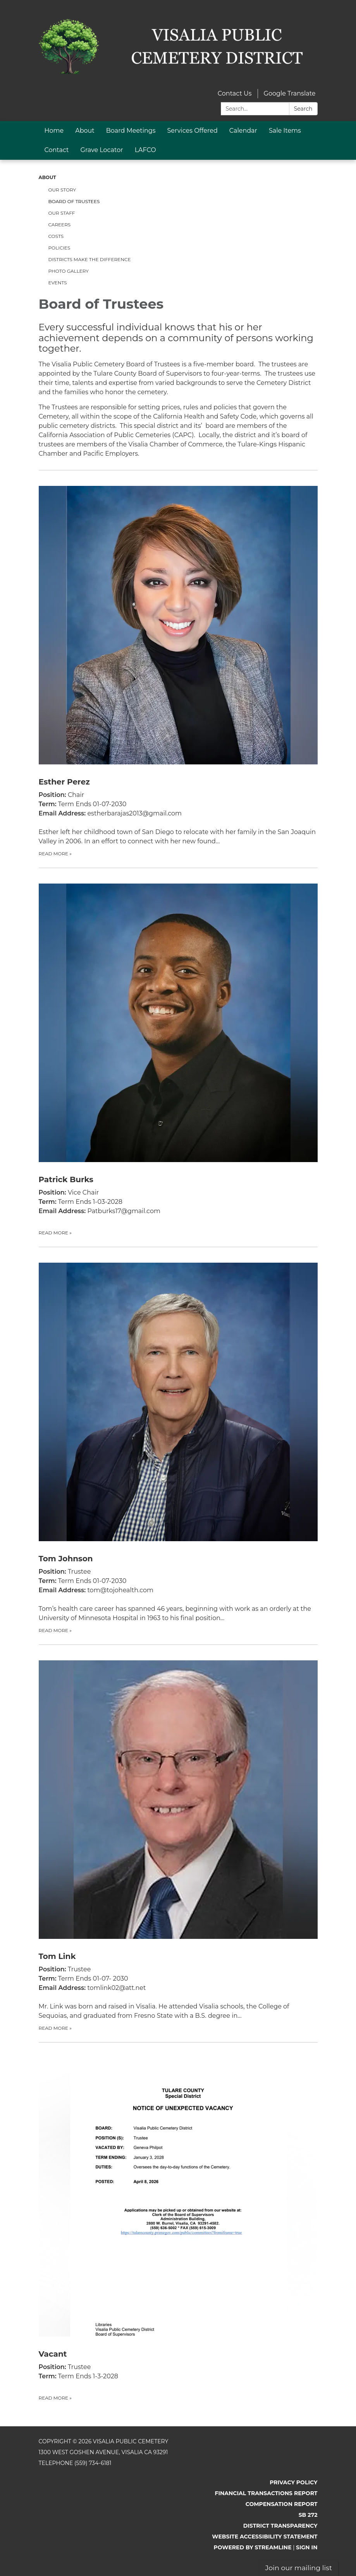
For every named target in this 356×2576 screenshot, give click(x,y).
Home (54, 130)
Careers (59, 224)
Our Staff (61, 213)
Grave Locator (102, 150)
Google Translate (290, 93)
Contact (57, 150)
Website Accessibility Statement (264, 2536)
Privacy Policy (293, 2482)
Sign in (307, 2547)
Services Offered (192, 130)
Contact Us (235, 93)
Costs (56, 236)
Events (57, 282)
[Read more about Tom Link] (178, 1838)
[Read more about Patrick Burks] (178, 1052)
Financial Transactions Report (266, 2493)
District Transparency (280, 2525)
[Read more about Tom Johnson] (178, 1441)
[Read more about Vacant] (178, 2222)
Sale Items (285, 130)
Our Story (62, 190)
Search (303, 108)
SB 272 (308, 2514)
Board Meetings (131, 130)
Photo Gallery (68, 271)
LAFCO (145, 150)
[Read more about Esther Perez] (178, 664)
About (85, 130)
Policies (59, 248)
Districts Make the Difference (89, 259)
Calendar (243, 130)
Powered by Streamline (253, 2547)
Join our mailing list (298, 2568)
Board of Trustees (74, 201)
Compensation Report (282, 2504)
